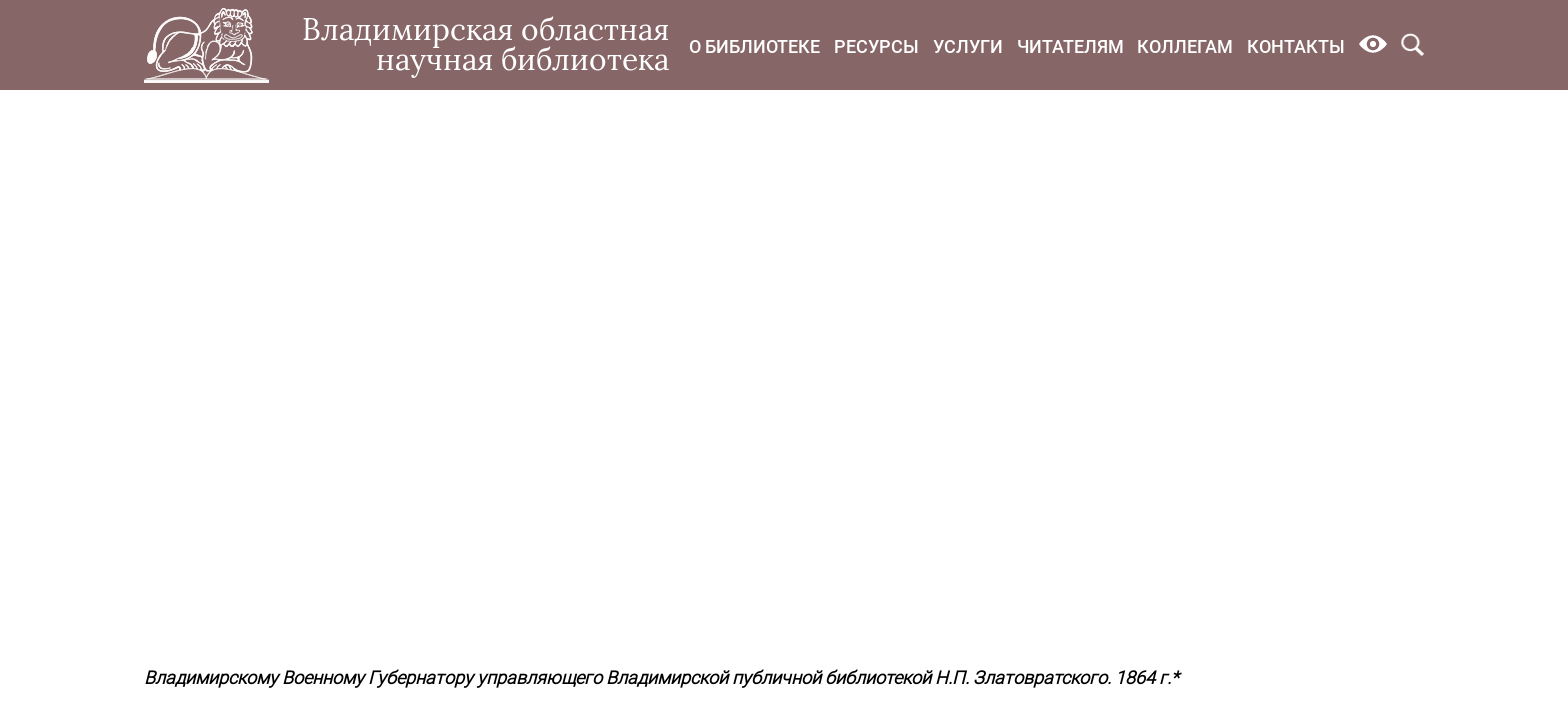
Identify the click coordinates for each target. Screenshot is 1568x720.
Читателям (1070, 46)
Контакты (1296, 46)
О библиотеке (754, 46)
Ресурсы (876, 46)
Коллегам (1185, 46)
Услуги (968, 46)
